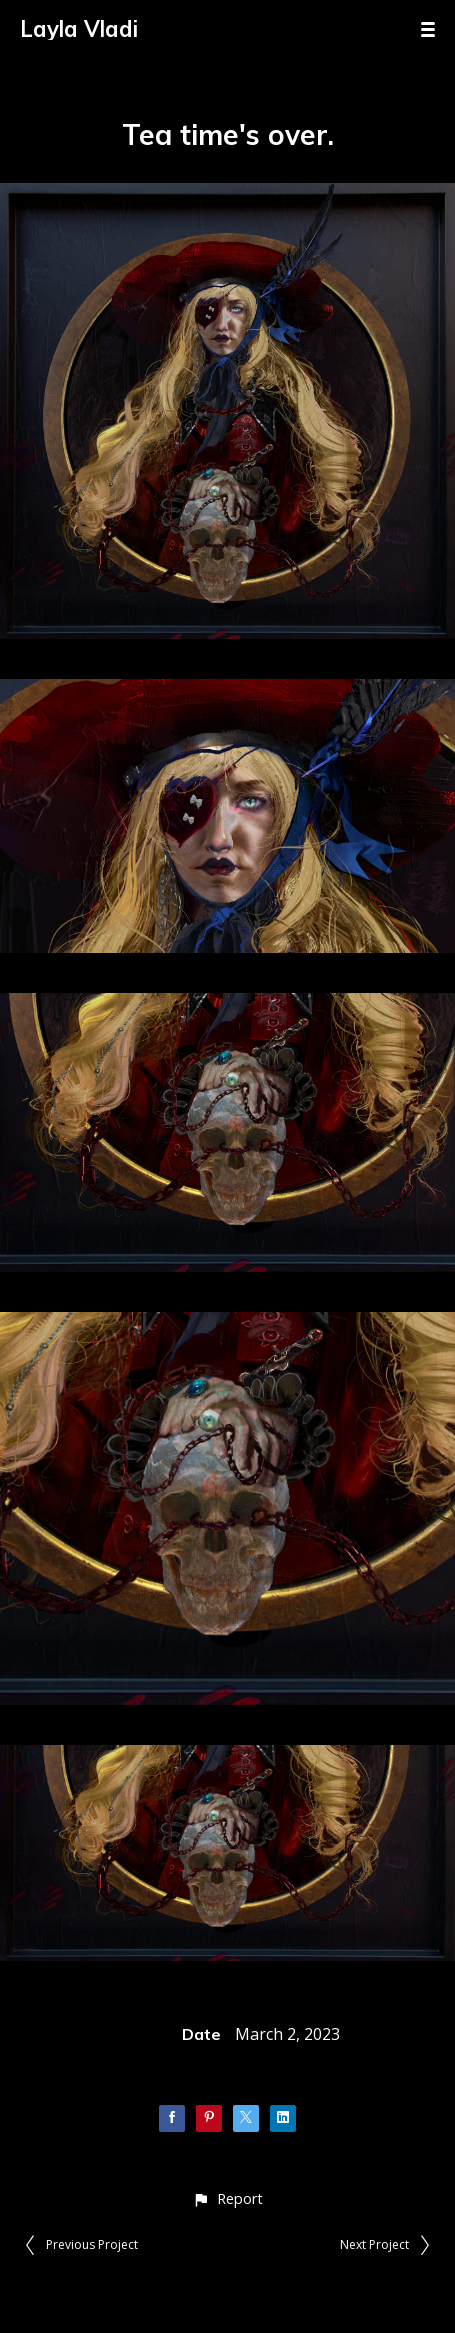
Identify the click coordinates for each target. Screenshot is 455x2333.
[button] (227, 2198)
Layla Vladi (79, 29)
